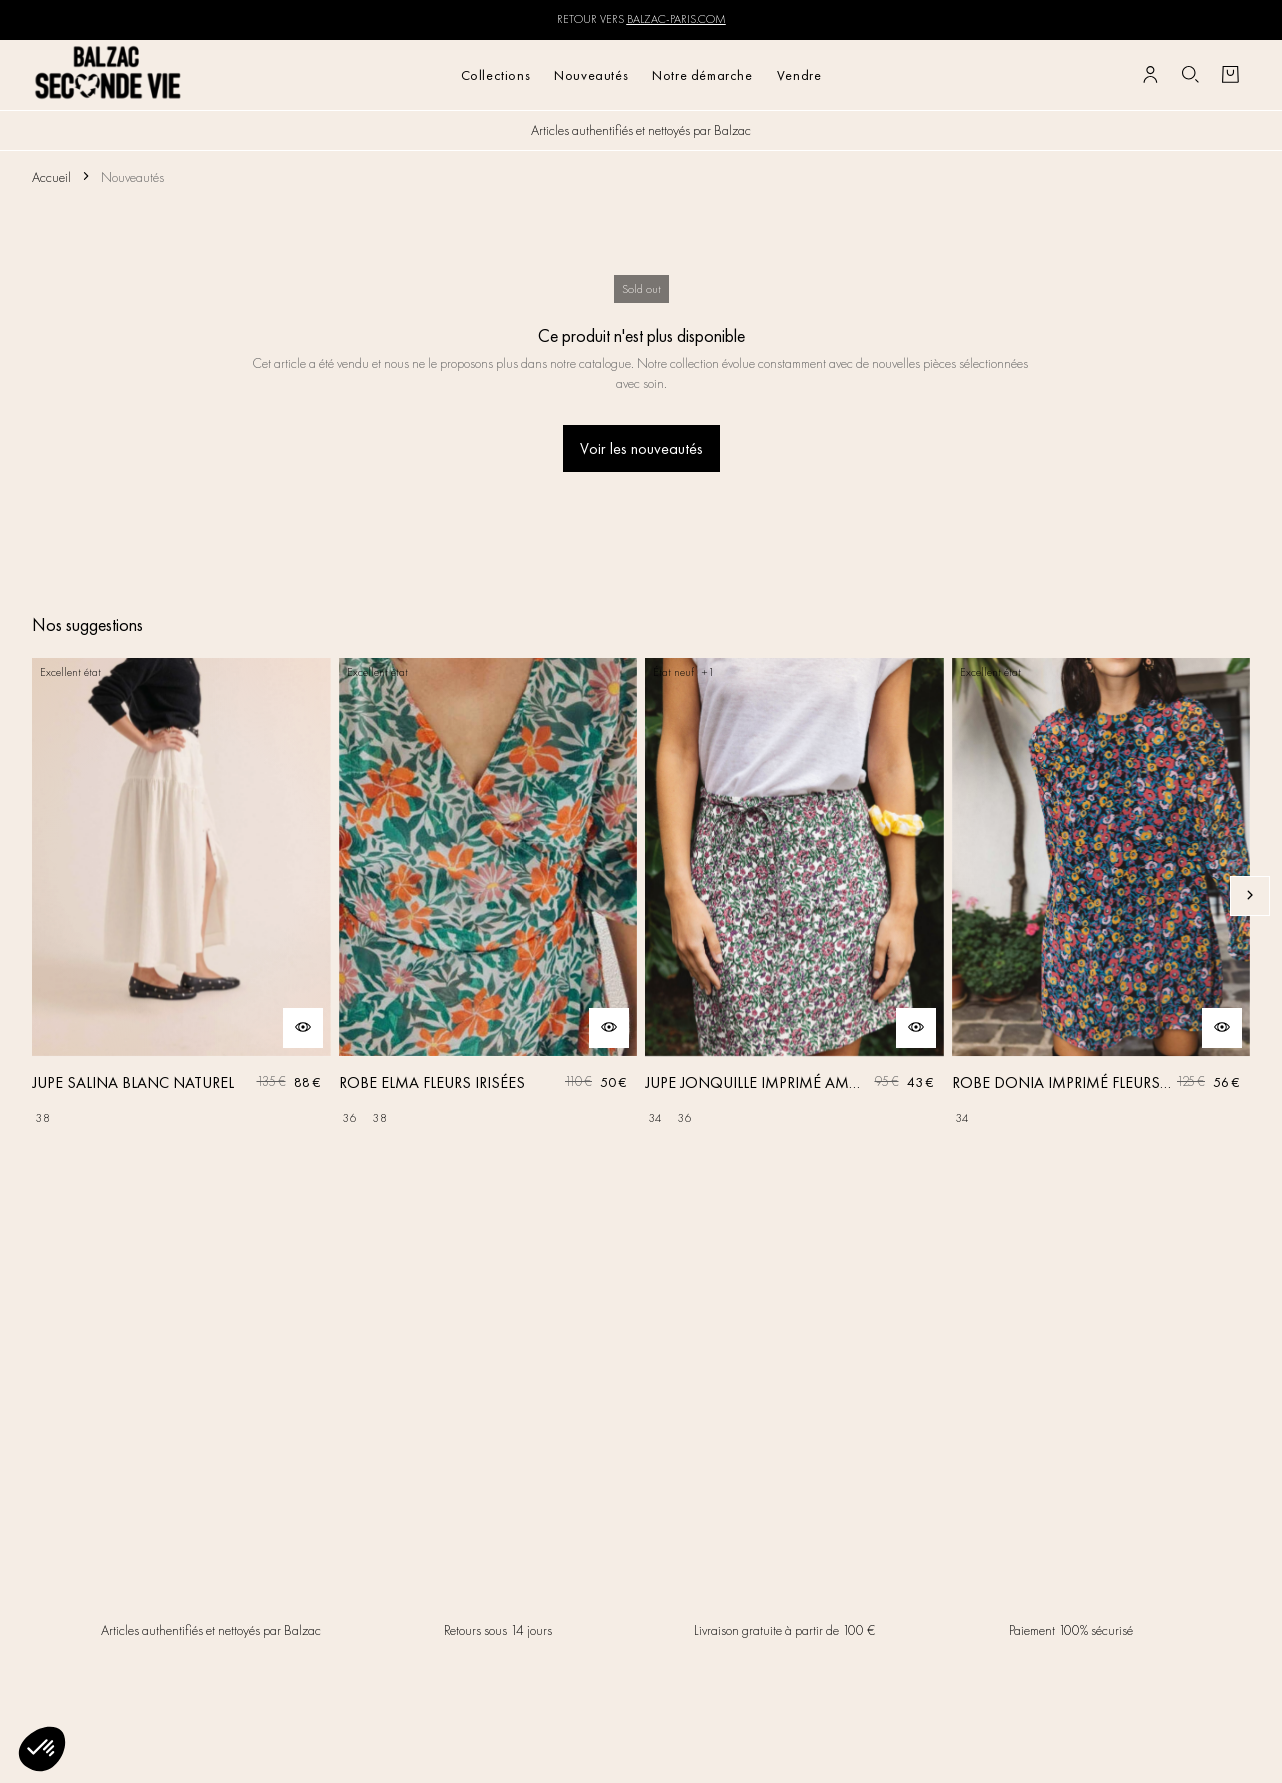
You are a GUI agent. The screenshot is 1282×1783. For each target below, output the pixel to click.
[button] (42, 1749)
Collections (496, 75)
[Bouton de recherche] (1190, 75)
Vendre (799, 75)
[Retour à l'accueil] (108, 74)
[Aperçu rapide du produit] (303, 1028)
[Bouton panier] (1230, 75)
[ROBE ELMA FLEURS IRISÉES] (488, 896)
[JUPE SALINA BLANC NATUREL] (181, 896)
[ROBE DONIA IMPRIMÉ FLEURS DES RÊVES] (1101, 896)
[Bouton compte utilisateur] (1150, 75)
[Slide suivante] (1250, 896)
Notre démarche (702, 75)
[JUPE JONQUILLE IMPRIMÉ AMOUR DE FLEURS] (794, 896)
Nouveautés (591, 75)
